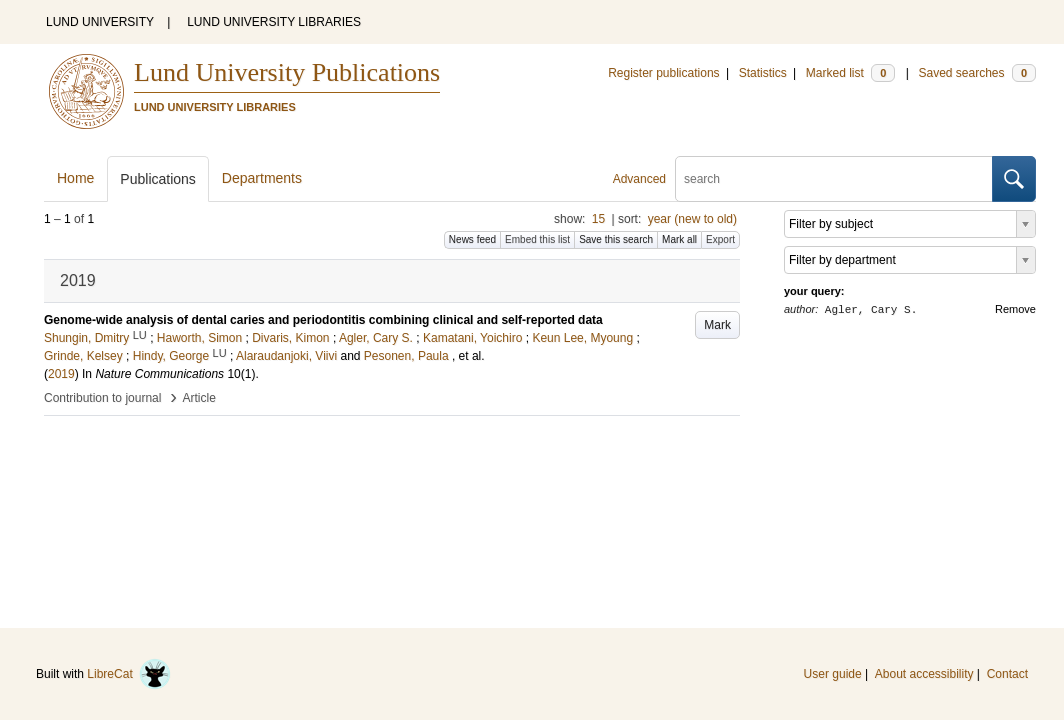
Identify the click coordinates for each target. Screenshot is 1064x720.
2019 (61, 374)
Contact (1007, 674)
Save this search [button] (616, 239)
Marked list (850, 73)
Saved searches (977, 73)
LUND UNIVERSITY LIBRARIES (274, 22)
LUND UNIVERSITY (100, 22)
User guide (833, 674)
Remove (1015, 309)
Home (75, 178)
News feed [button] (472, 239)
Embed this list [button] (537, 239)
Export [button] (720, 239)
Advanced (639, 179)
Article (199, 398)
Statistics (763, 73)
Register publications (663, 73)
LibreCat (129, 674)
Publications (158, 179)
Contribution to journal (102, 398)
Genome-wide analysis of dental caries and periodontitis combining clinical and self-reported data (323, 320)
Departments (262, 178)
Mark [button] (717, 325)
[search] (834, 179)
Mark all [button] (679, 239)
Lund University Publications (287, 72)
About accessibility (924, 674)
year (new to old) (692, 219)
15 (598, 219)
